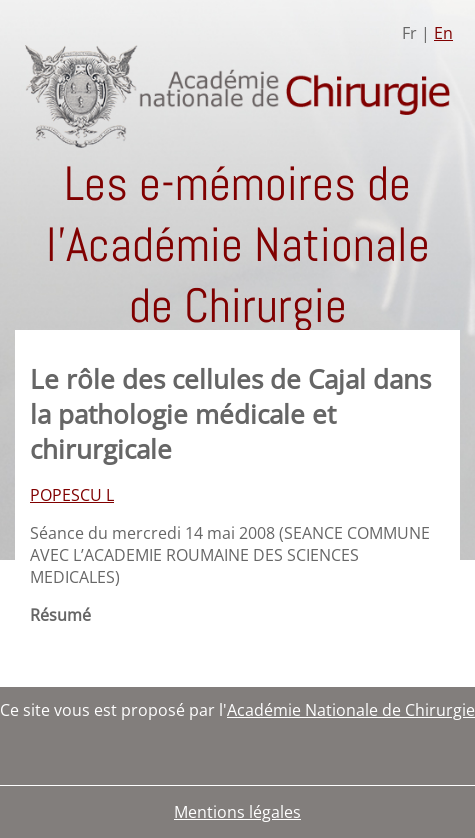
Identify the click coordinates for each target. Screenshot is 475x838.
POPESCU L (72, 495)
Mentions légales (237, 812)
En (443, 33)
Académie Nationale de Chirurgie (351, 710)
